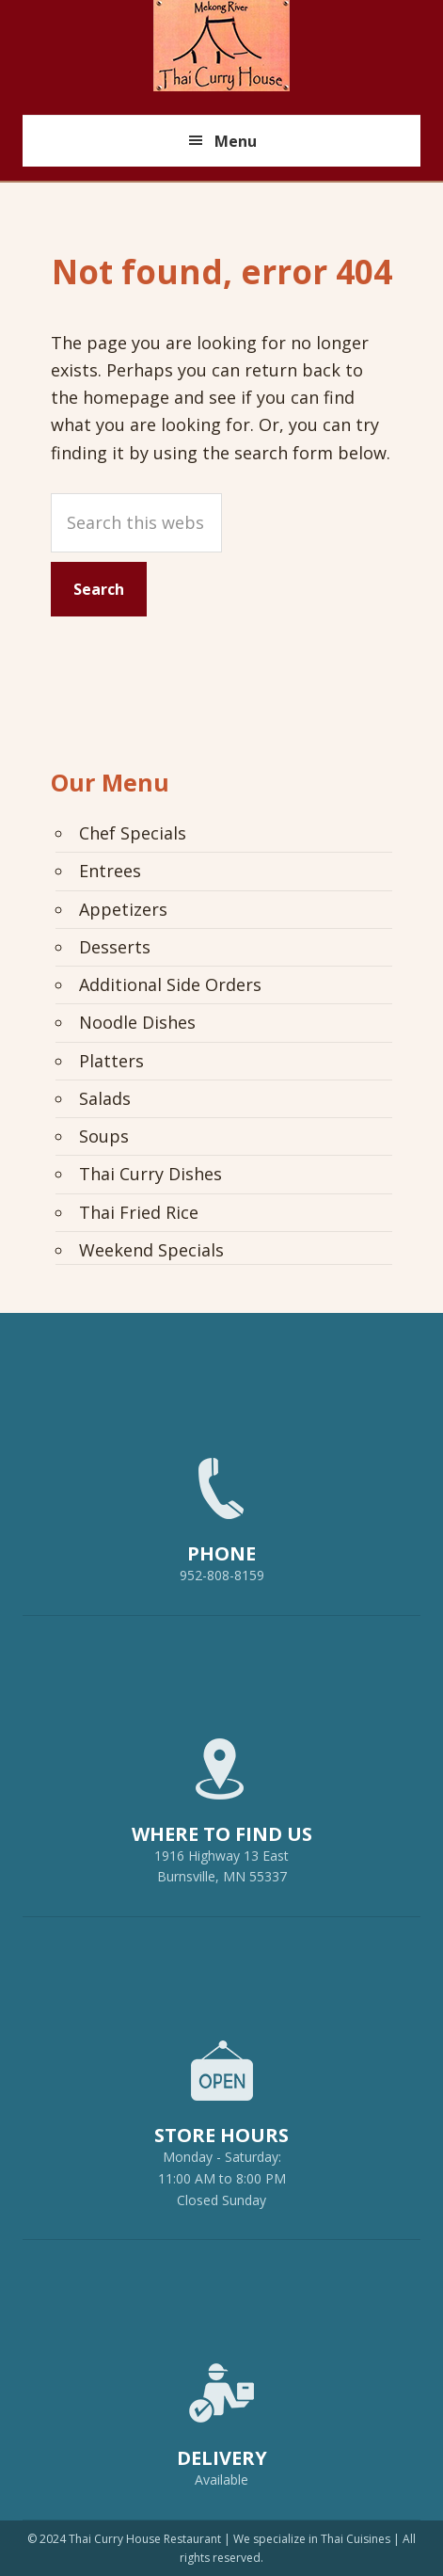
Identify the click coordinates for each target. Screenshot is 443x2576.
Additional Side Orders (170, 984)
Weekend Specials (151, 1250)
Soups (104, 1136)
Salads (105, 1098)
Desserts (114, 947)
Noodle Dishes (137, 1022)
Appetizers (123, 909)
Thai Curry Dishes (150, 1173)
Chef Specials (132, 833)
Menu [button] (235, 141)
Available (221, 2479)
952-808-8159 (222, 1511)
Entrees (110, 870)
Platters (111, 1060)
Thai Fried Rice (138, 1212)
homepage (126, 397)
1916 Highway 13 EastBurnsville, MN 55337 (222, 1803)
